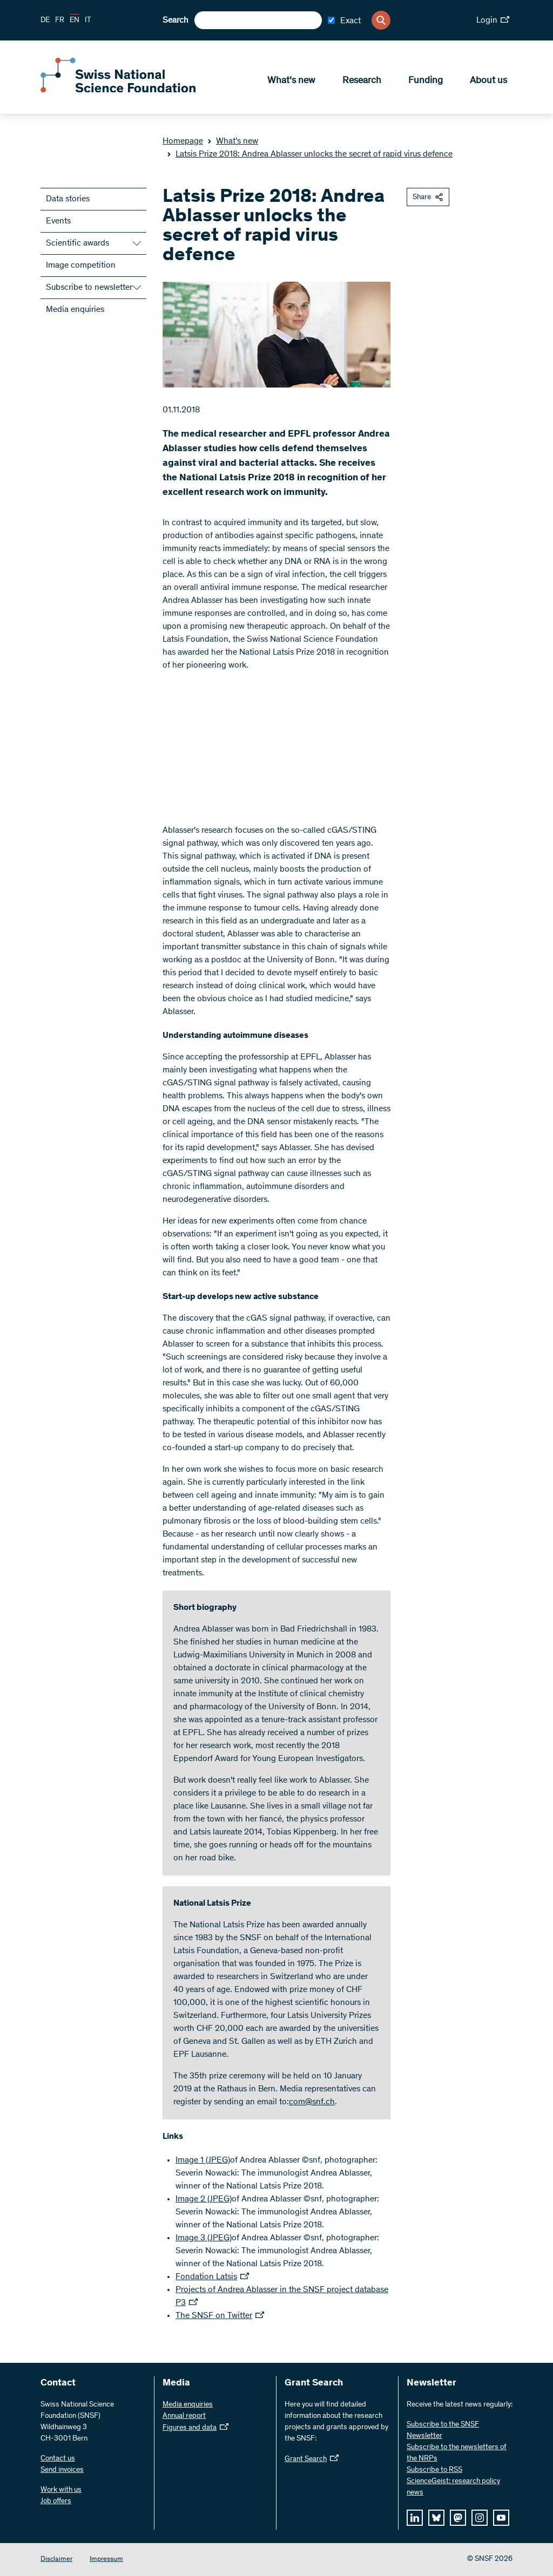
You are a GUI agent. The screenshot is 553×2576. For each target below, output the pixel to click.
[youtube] (501, 2518)
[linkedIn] (415, 2518)
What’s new (291, 81)
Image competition (81, 265)
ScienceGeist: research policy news (453, 2487)
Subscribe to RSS (434, 2470)
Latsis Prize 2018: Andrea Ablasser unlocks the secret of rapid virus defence (310, 154)
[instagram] (479, 2518)
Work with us (61, 2490)
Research (361, 81)
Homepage (183, 141)
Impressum (106, 2559)
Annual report (184, 2416)
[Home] (119, 90)
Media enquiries (75, 309)
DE (45, 20)
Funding (425, 81)
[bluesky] (436, 2518)
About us (488, 81)
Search (175, 20)
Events (58, 221)
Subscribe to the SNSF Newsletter (443, 2430)
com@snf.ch (312, 2102)
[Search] (381, 20)
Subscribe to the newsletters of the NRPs (457, 2453)
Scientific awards (77, 243)
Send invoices (62, 2470)
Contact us (58, 2459)
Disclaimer (56, 2559)
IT (88, 20)
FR (59, 20)
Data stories (68, 199)
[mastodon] (458, 2518)
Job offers (56, 2501)
